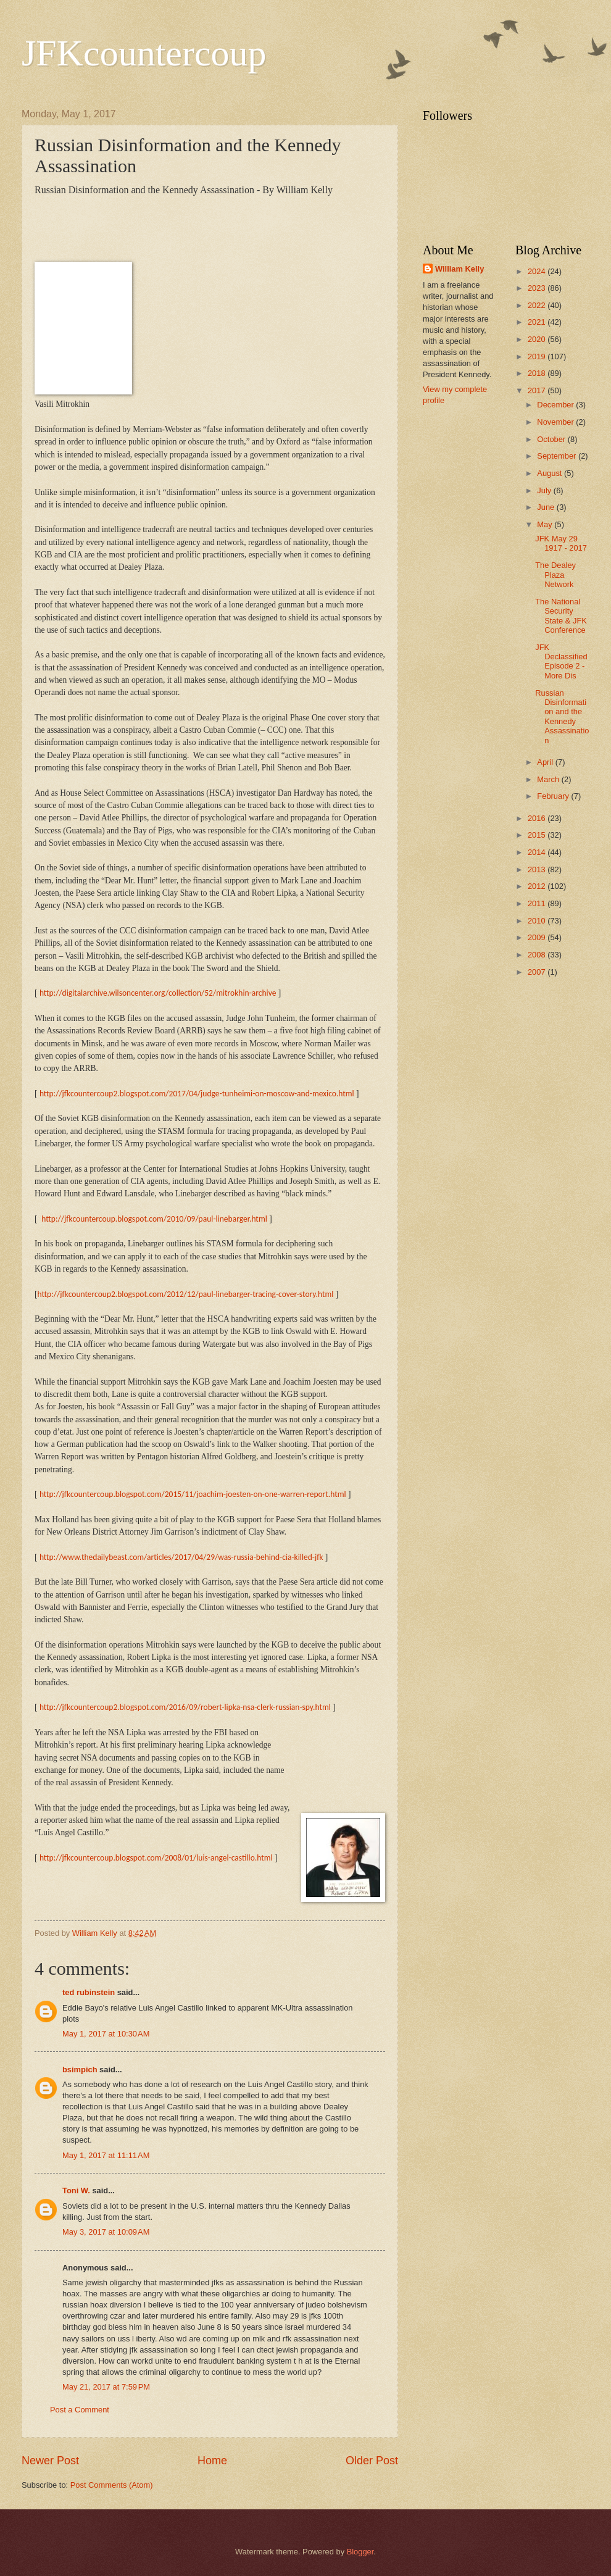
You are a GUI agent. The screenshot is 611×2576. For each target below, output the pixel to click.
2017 (537, 390)
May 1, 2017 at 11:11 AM (105, 2155)
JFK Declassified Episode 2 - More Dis (561, 661)
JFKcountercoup (144, 53)
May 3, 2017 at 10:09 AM (105, 2231)
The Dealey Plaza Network (555, 575)
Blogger (360, 2551)
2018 (537, 373)
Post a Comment (79, 2409)
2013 (537, 869)
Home (212, 2460)
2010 (537, 920)
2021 (537, 322)
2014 (537, 852)
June (547, 507)
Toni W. (76, 2190)
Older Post (372, 2460)
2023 (537, 288)
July (545, 490)
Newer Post (50, 2460)
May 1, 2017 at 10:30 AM (105, 2033)
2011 (537, 903)
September (557, 456)
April (546, 762)
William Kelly (459, 268)
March (549, 779)
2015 (537, 835)
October (552, 439)
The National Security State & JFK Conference (561, 616)
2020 (537, 339)
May (545, 524)
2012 (537, 886)
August (550, 473)
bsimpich (80, 2069)
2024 (537, 271)
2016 (537, 818)
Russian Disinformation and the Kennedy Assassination (562, 716)
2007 (537, 972)
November (556, 422)
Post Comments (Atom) (111, 2485)
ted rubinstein (88, 1992)
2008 (537, 954)
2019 (537, 356)
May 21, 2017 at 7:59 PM (106, 2386)
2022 (537, 305)
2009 (537, 937)
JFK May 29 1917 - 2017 (561, 543)
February (554, 796)
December (556, 404)
